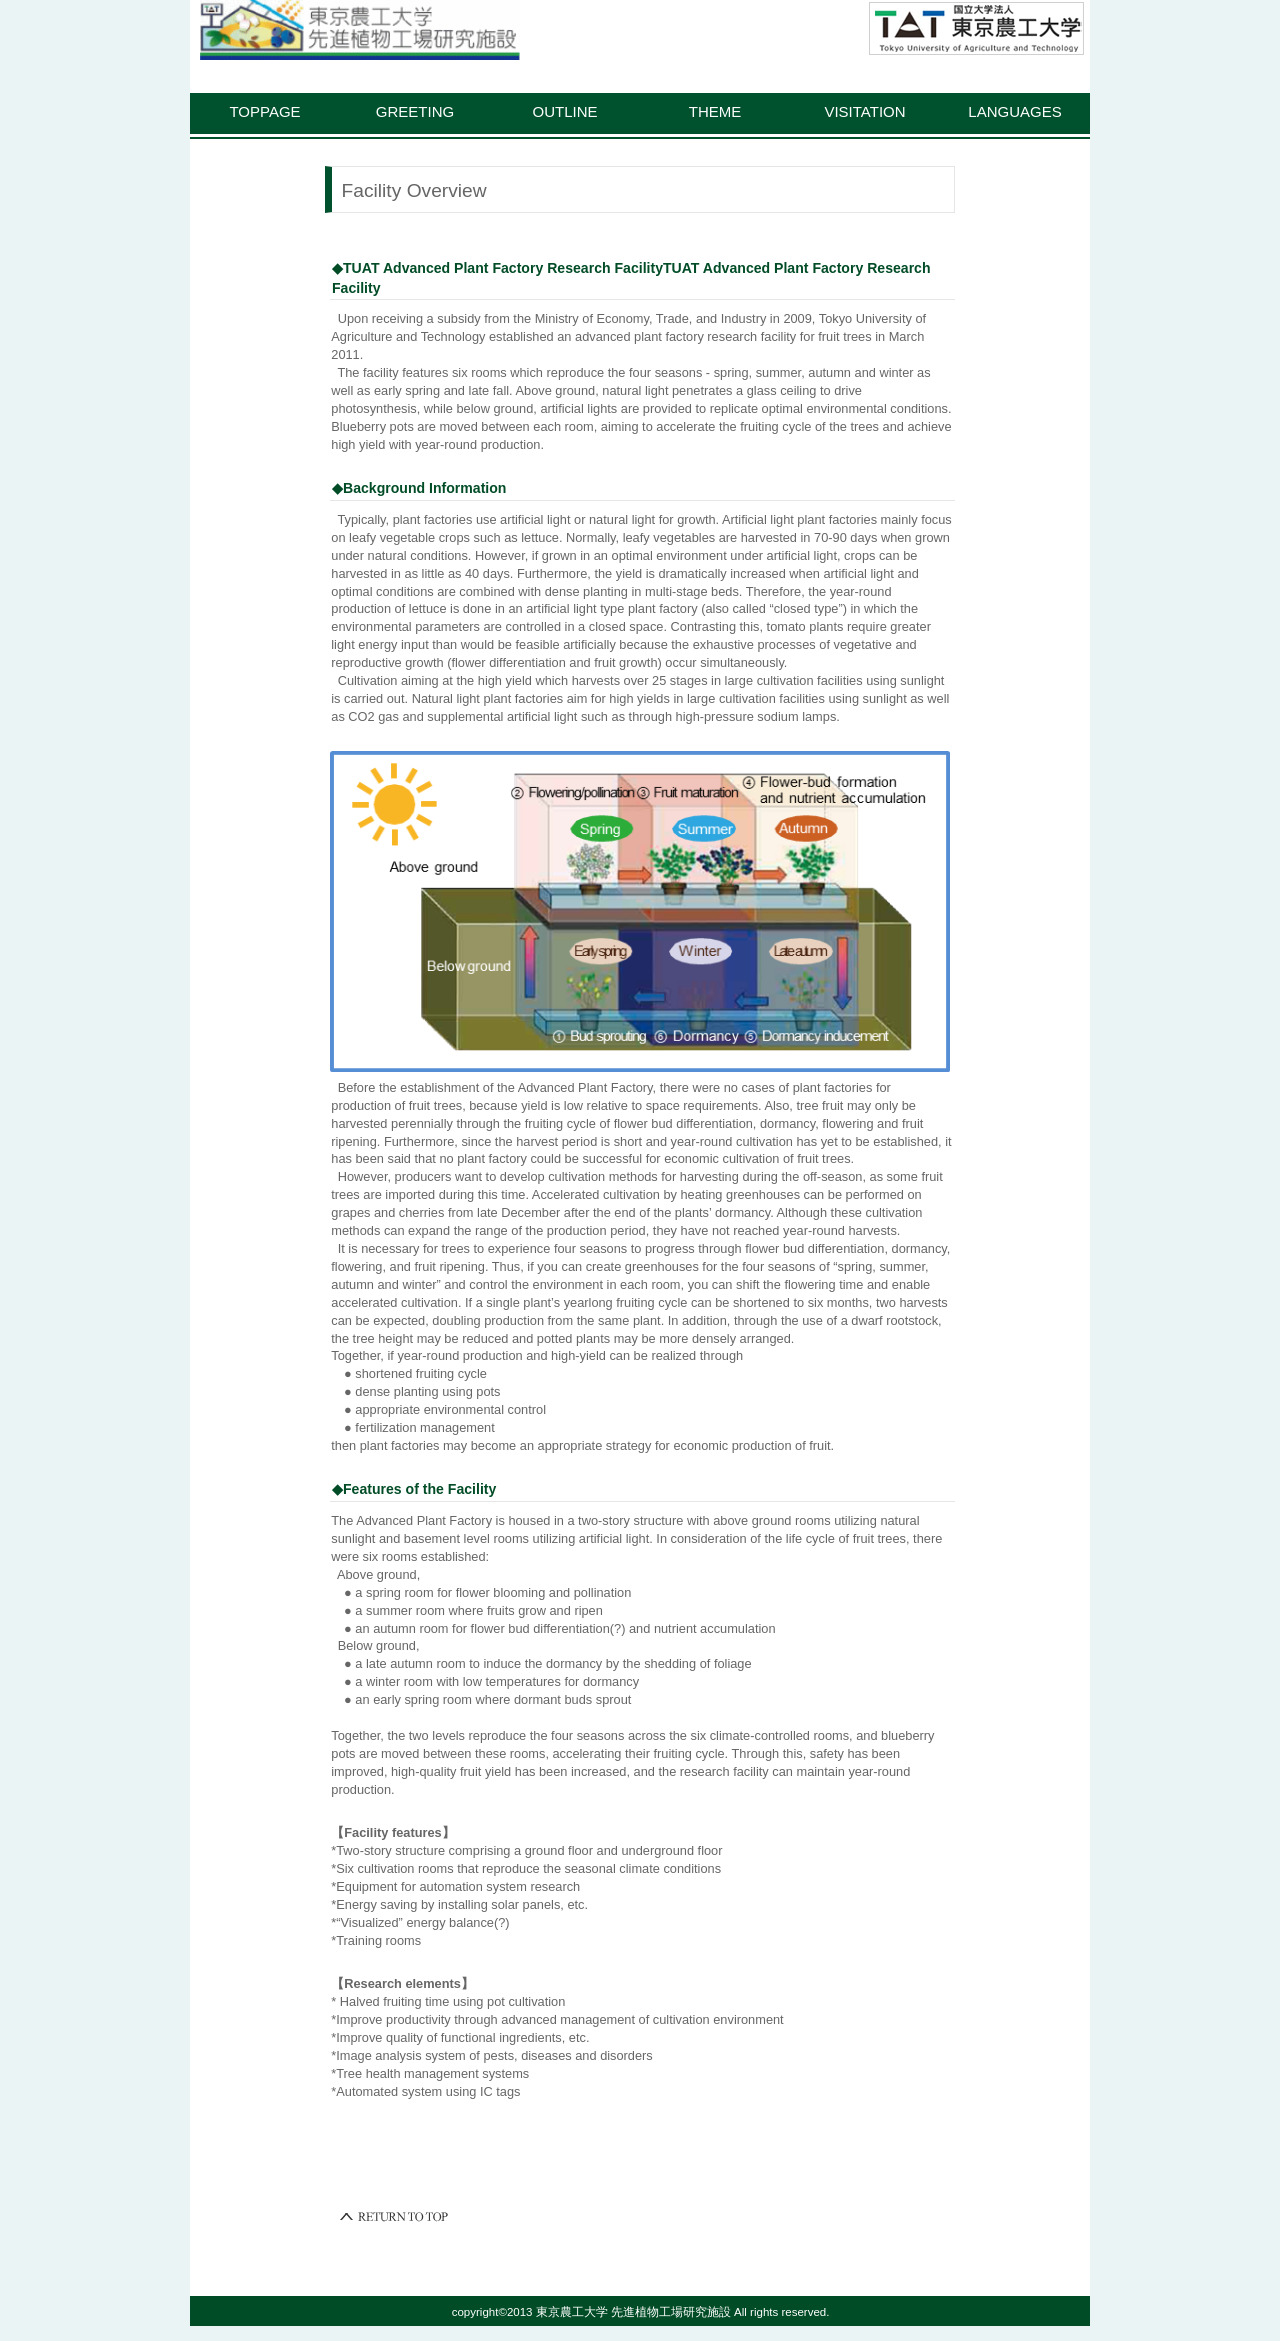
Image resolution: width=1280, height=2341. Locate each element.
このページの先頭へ (395, 2217)
